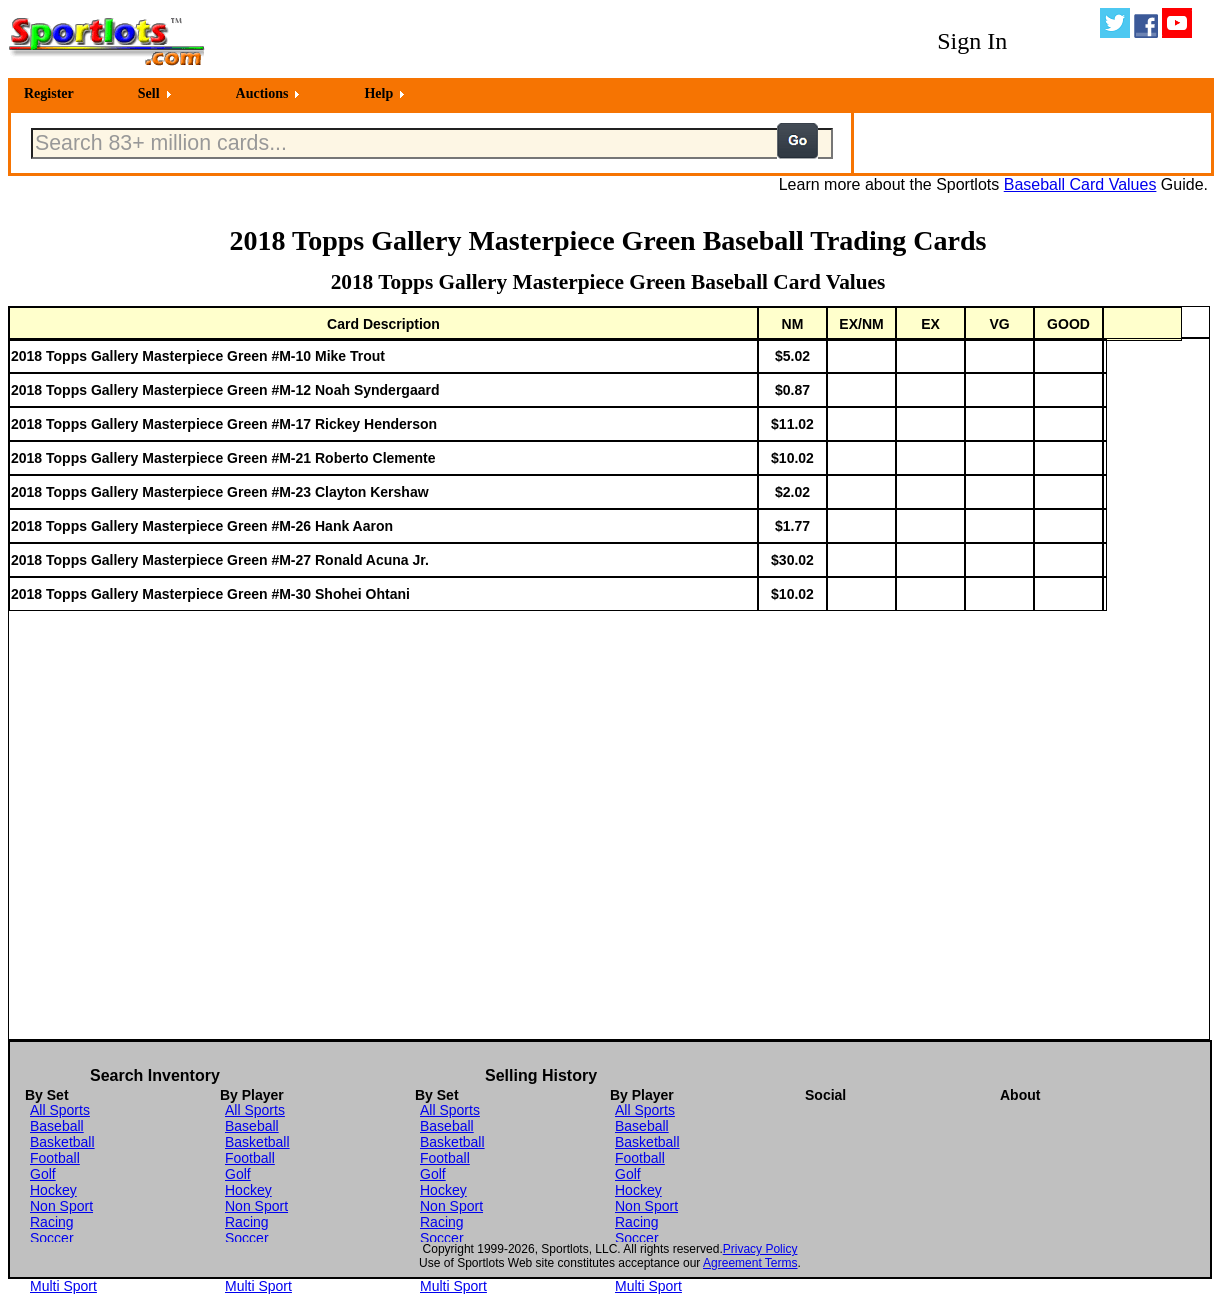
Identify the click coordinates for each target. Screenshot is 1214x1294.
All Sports (60, 1110)
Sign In (972, 41)
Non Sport (61, 1206)
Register (49, 93)
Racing (52, 1222)
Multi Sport (63, 1286)
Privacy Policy (760, 1249)
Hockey (53, 1190)
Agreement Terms (750, 1263)
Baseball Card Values (1080, 184)
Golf (43, 1174)
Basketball (62, 1142)
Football (55, 1158)
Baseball (57, 1126)
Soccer (52, 1238)
